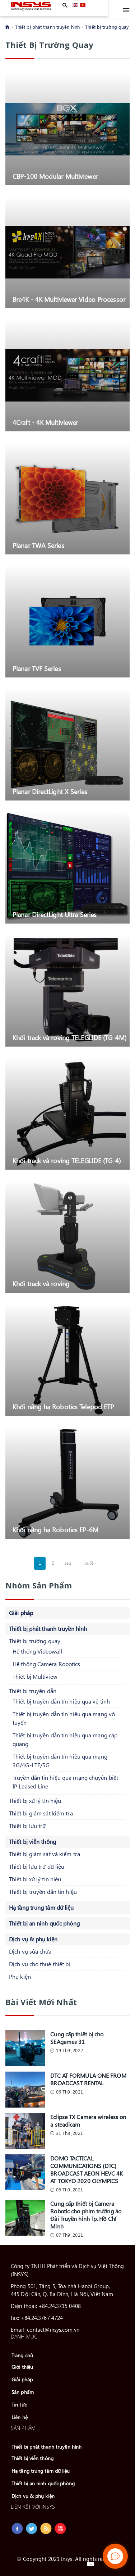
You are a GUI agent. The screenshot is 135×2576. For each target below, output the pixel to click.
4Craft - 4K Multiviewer (45, 422)
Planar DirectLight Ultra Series (55, 914)
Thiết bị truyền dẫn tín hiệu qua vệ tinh (61, 1701)
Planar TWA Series (38, 545)
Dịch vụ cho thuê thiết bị (39, 1964)
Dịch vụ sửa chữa (30, 1951)
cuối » (91, 1563)
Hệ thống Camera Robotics (46, 1664)
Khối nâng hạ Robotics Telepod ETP (63, 1406)
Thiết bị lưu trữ (27, 1825)
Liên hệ (19, 2417)
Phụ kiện (20, 1976)
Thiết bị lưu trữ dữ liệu (36, 1866)
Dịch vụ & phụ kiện (33, 1939)
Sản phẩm (22, 2392)
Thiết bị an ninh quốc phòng (44, 1923)
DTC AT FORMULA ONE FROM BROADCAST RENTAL (88, 2079)
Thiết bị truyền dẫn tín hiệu (43, 1891)
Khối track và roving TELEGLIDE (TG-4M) (69, 1037)
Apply (65, 5)
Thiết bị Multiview (35, 1676)
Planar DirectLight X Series (50, 791)
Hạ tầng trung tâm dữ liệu (41, 1907)
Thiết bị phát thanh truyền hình (47, 27)
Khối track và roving (41, 1283)
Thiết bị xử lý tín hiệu (35, 1800)
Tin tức (19, 2404)
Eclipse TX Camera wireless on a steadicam (88, 2120)
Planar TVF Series (37, 668)
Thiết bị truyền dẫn (32, 1691)
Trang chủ (22, 2355)
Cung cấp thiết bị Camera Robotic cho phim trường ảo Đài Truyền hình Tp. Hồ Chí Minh (85, 2215)
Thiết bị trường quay (107, 27)
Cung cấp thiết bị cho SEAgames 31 (76, 2037)
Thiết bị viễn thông (32, 1841)
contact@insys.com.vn (53, 2329)
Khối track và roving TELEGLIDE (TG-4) (67, 1160)
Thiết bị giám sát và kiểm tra (44, 1854)
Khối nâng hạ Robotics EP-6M (55, 1529)
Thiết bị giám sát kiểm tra (41, 1813)
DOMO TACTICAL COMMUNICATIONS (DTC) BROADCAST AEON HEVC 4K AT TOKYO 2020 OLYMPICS (86, 2169)
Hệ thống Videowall (37, 1651)
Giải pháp (21, 1612)
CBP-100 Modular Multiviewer (55, 176)
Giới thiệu (22, 2366)
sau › (69, 1563)
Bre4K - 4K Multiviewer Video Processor (69, 299)
